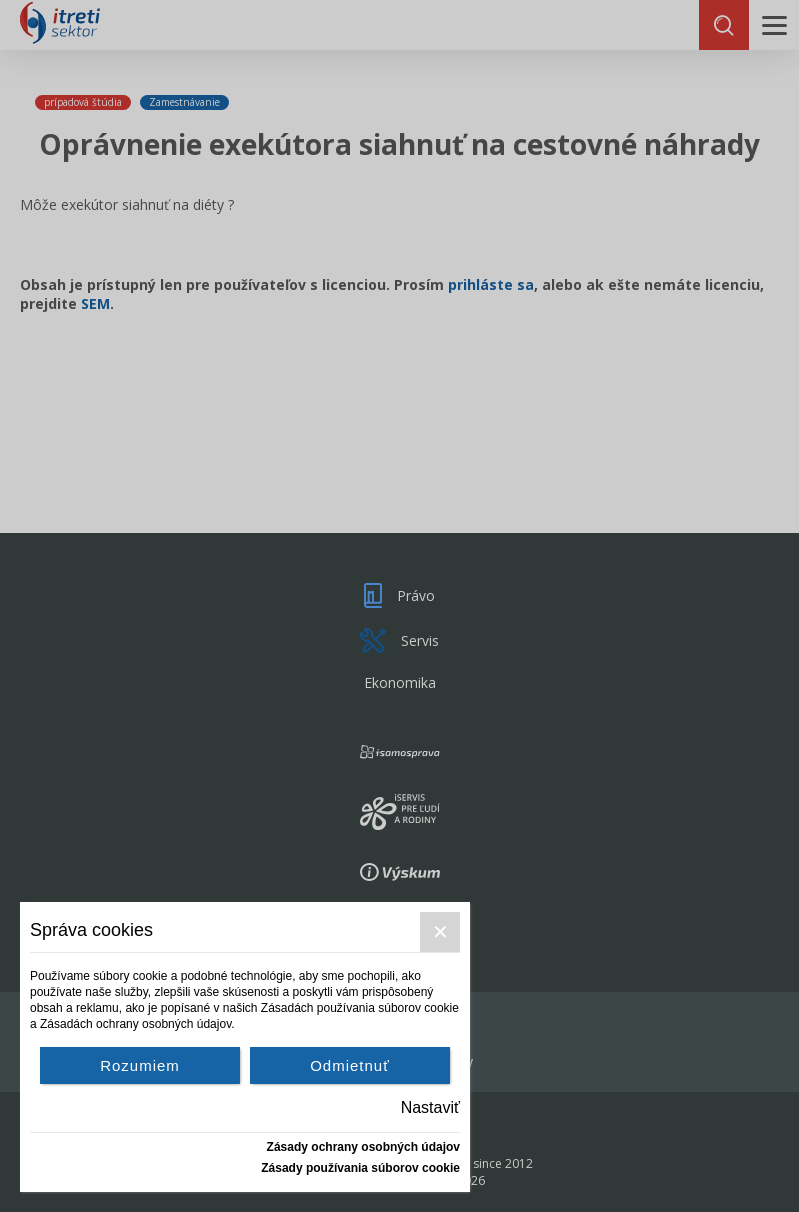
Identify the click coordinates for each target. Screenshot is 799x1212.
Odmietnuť (350, 1065)
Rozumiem (140, 1065)
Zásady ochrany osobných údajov (363, 1147)
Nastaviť (430, 1107)
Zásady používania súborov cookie (360, 1168)
